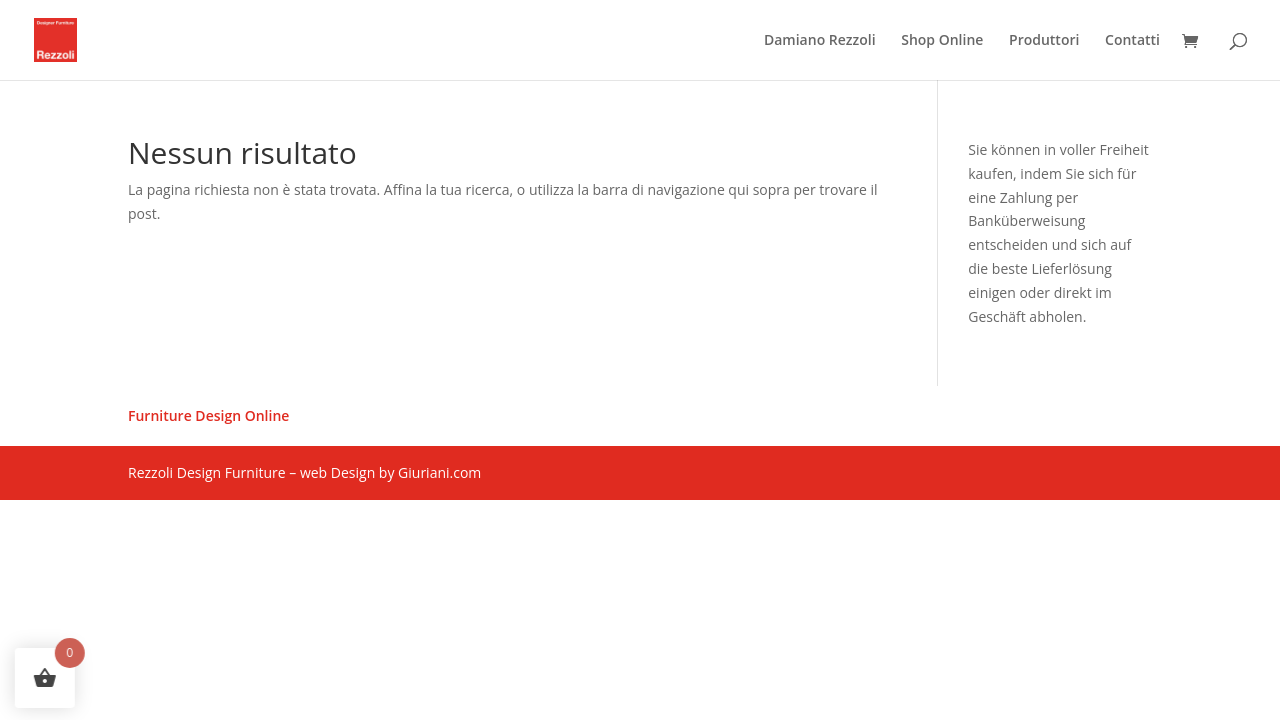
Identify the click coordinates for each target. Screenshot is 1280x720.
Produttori (1044, 41)
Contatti (1132, 41)
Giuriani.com (439, 472)
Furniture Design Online (208, 417)
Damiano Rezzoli (820, 41)
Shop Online (942, 41)
